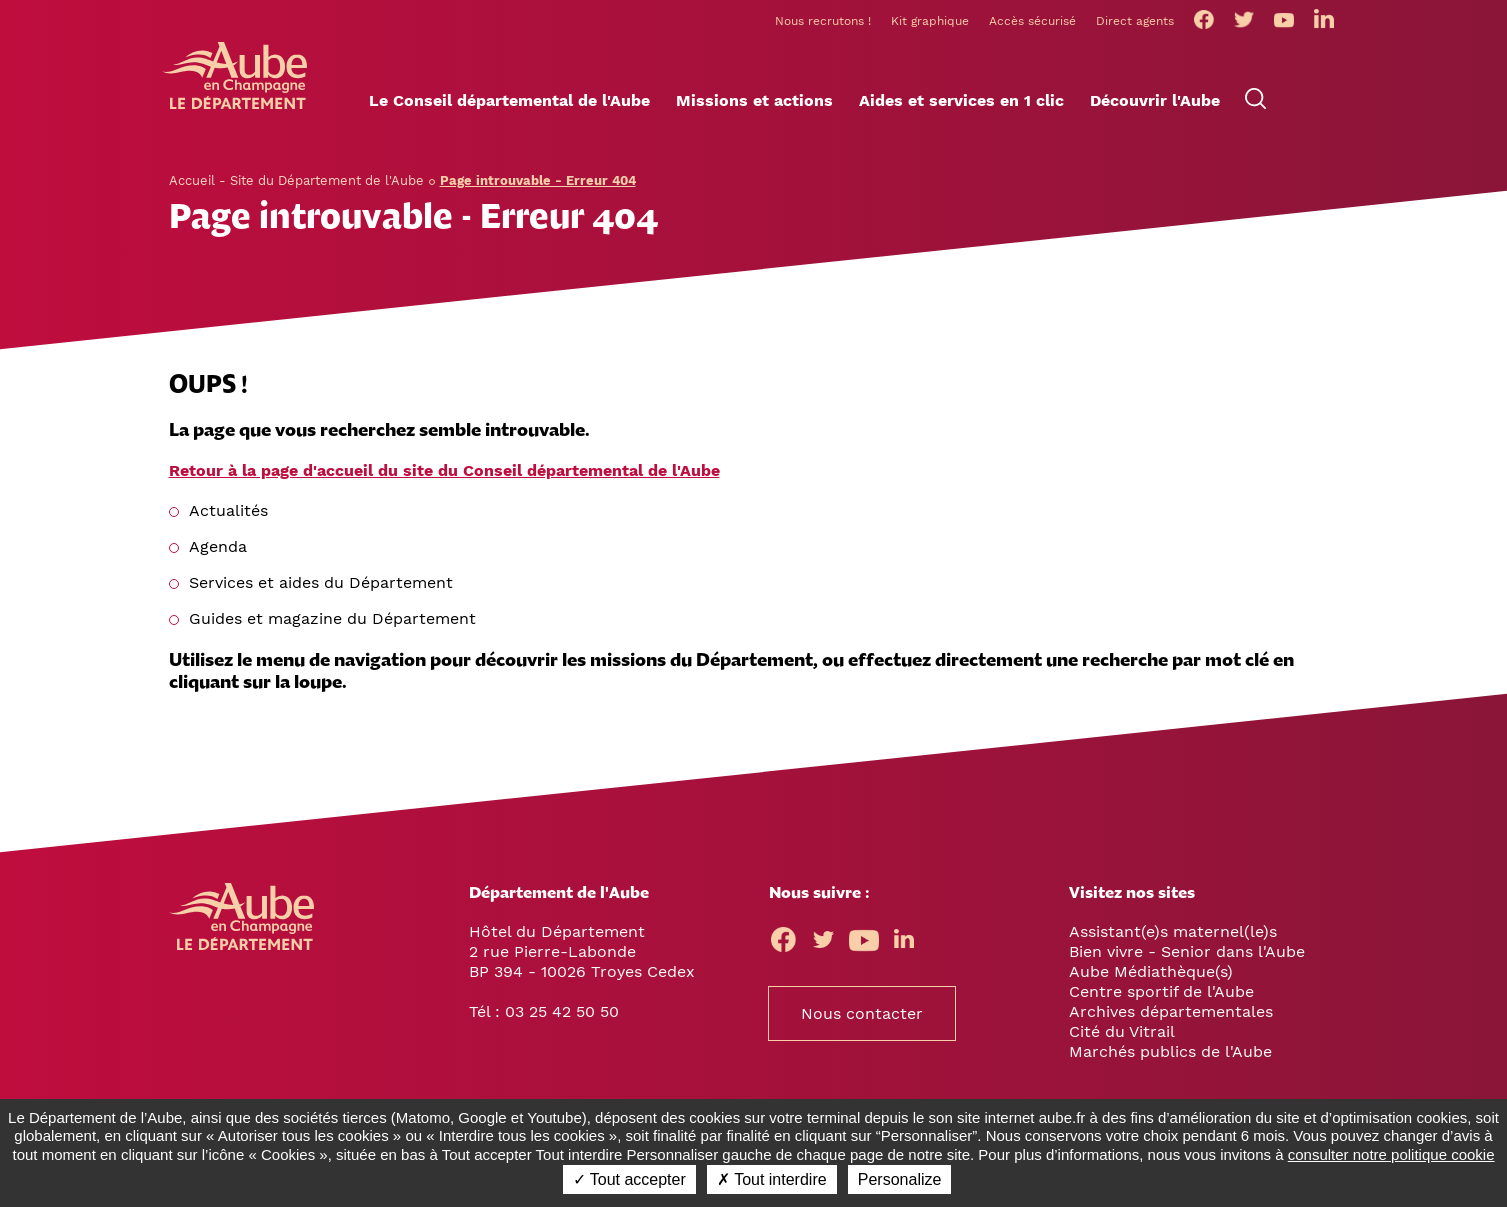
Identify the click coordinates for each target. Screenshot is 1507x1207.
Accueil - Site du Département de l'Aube (296, 180)
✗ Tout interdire (772, 1179)
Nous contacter (862, 1013)
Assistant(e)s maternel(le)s (1173, 931)
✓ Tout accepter (629, 1179)
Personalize (900, 1179)
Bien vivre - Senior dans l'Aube (1187, 951)
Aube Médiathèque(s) (1151, 971)
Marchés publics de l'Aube (1170, 1051)
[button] (509, 101)
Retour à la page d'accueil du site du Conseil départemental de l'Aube (444, 470)
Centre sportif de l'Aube (1161, 991)
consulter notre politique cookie (1391, 1154)
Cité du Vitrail (1122, 1031)
